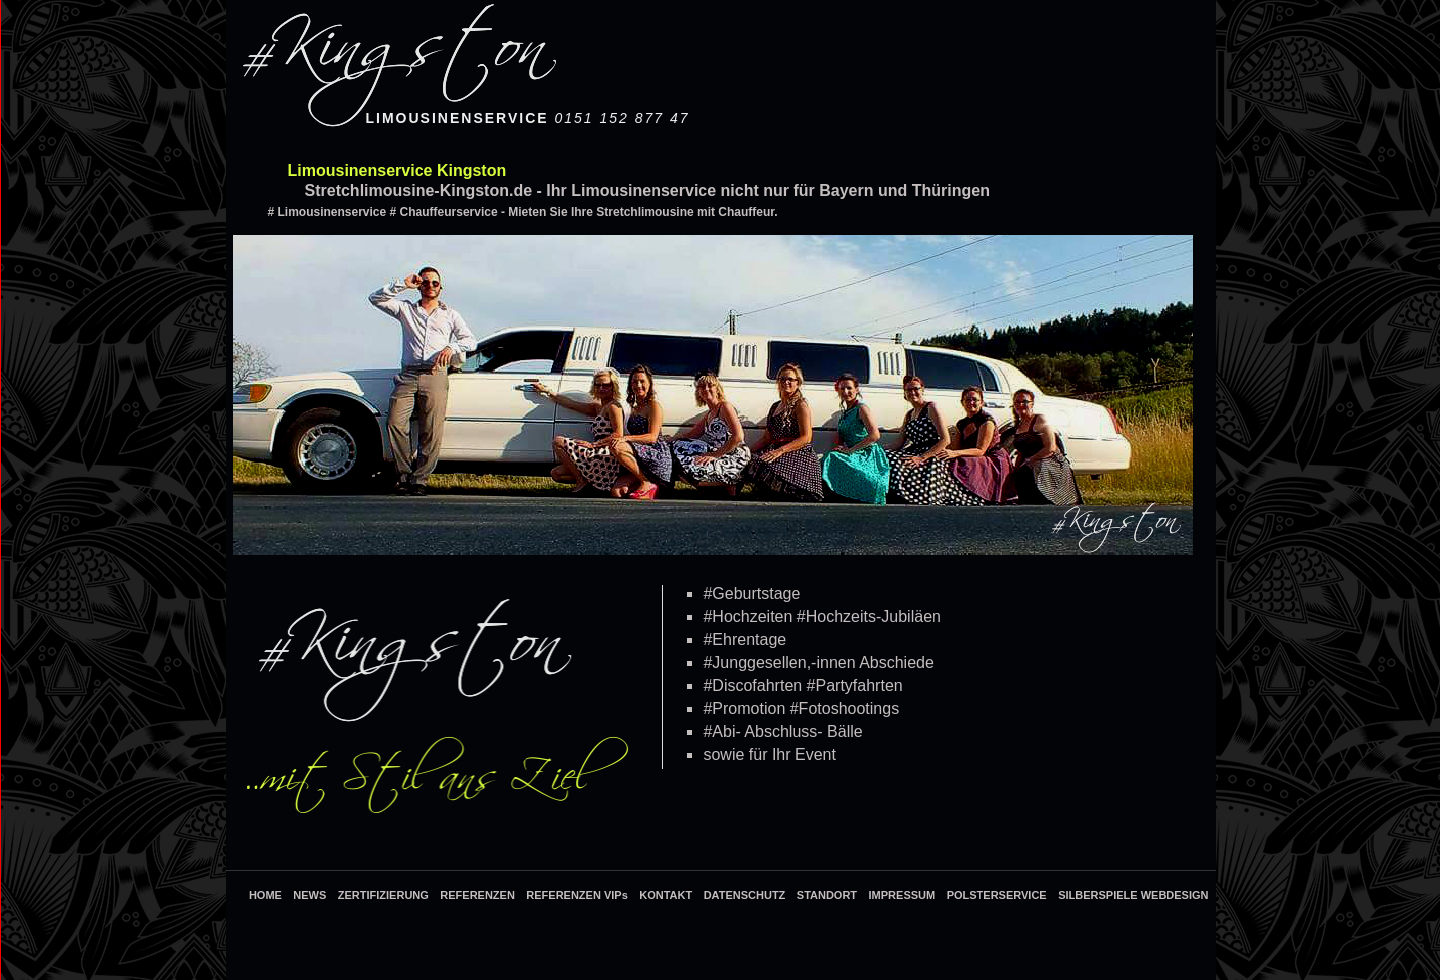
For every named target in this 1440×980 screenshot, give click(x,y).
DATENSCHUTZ (745, 895)
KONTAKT (665, 895)
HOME (265, 895)
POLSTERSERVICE (997, 895)
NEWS (309, 895)
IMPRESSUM (902, 895)
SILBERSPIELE (1099, 895)
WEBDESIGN (1175, 895)
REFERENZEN (477, 895)
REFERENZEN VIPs (576, 895)
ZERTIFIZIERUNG (383, 895)
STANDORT (827, 895)
